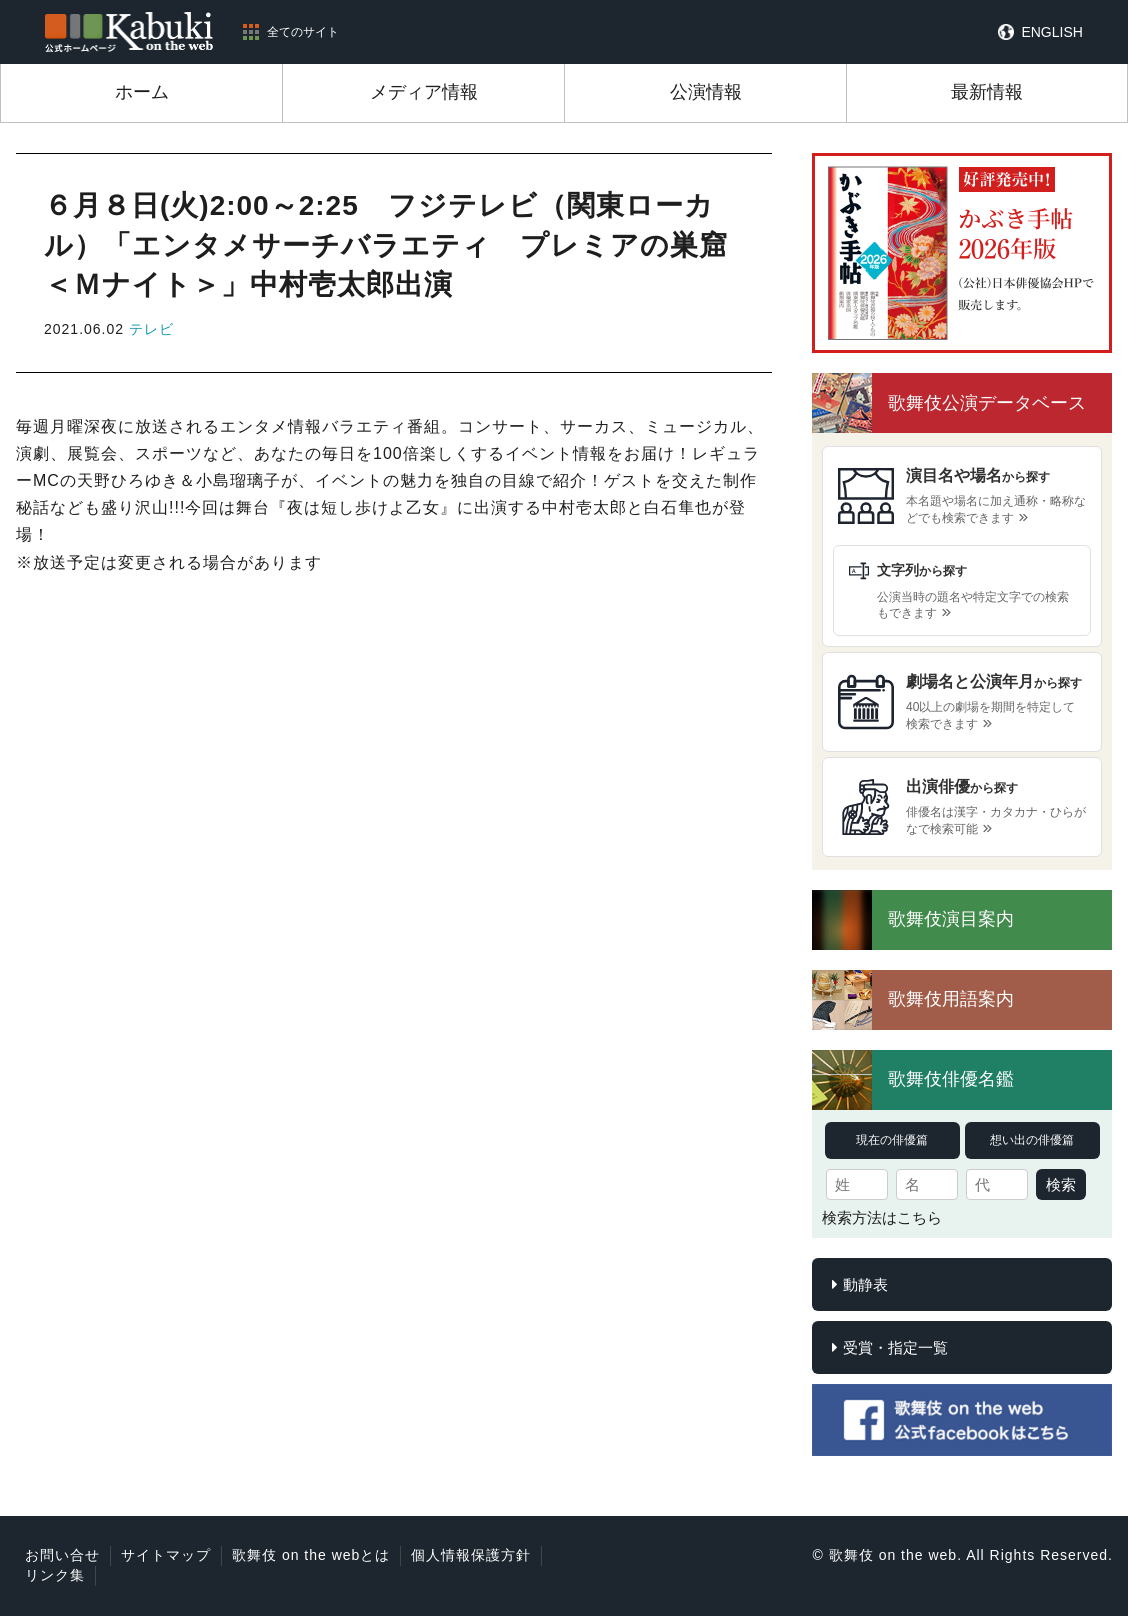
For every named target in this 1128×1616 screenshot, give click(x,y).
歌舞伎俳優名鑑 (951, 1079)
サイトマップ (166, 1555)
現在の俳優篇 (892, 1140)
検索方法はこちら (882, 1217)
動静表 (865, 1284)
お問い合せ (62, 1555)
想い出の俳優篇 (1032, 1140)
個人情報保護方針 (471, 1555)
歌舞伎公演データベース (987, 403)
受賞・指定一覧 (895, 1347)
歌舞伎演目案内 (951, 919)
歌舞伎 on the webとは (311, 1555)
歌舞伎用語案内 (951, 999)
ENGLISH (1051, 32)
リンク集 (55, 1575)
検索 (1061, 1184)
